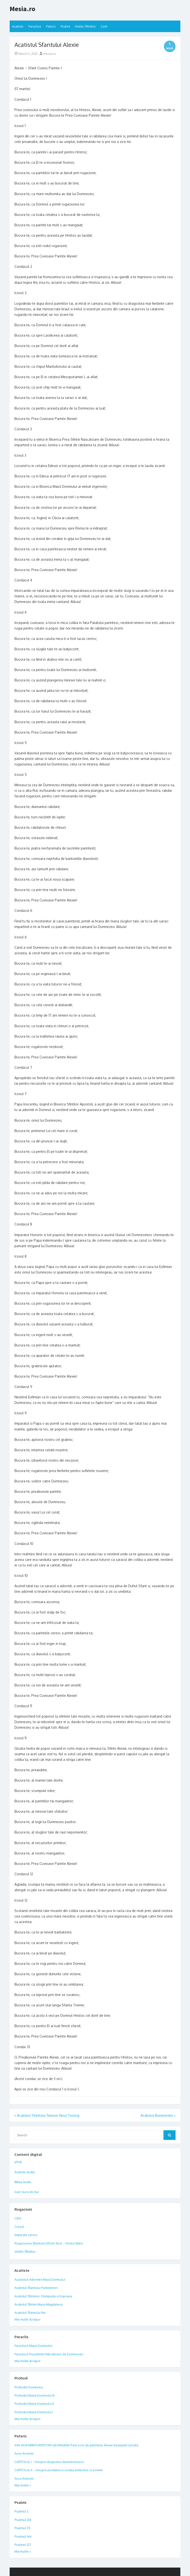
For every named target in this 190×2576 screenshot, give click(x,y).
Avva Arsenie (24, 2453)
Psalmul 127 (22, 2545)
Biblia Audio (22, 2182)
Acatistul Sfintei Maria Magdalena (38, 2304)
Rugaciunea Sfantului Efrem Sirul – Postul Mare (48, 2243)
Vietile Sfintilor (85, 26)
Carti (104, 26)
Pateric (51, 26)
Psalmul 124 (22, 2520)
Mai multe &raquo (27, 2319)
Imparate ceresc (26, 2235)
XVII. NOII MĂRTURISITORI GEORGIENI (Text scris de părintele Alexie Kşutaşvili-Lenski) (76, 2445)
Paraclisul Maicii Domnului (33, 2346)
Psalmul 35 (22, 2528)
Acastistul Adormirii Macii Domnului (39, 2279)
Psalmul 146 (23, 2536)
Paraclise (34, 26)
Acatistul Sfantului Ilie (30, 2312)
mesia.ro (47, 54)
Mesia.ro (22, 9)
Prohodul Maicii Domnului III (34, 2395)
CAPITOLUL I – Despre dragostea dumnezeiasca (49, 2462)
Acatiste (17, 26)
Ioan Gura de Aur (26, 2192)
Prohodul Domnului (28, 2387)
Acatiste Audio (24, 2172)
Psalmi (65, 26)
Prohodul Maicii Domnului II (34, 2404)
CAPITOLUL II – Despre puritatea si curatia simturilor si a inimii (58, 2470)
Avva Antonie (24, 2478)
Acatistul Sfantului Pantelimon (36, 2288)
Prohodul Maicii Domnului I (33, 2412)
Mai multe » (22, 2485)
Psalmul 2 (21, 2511)
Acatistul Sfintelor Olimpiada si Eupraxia (43, 2296)
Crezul (19, 2227)
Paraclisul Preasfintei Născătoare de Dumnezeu (48, 2354)
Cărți (17, 2218)
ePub (18, 2162)
